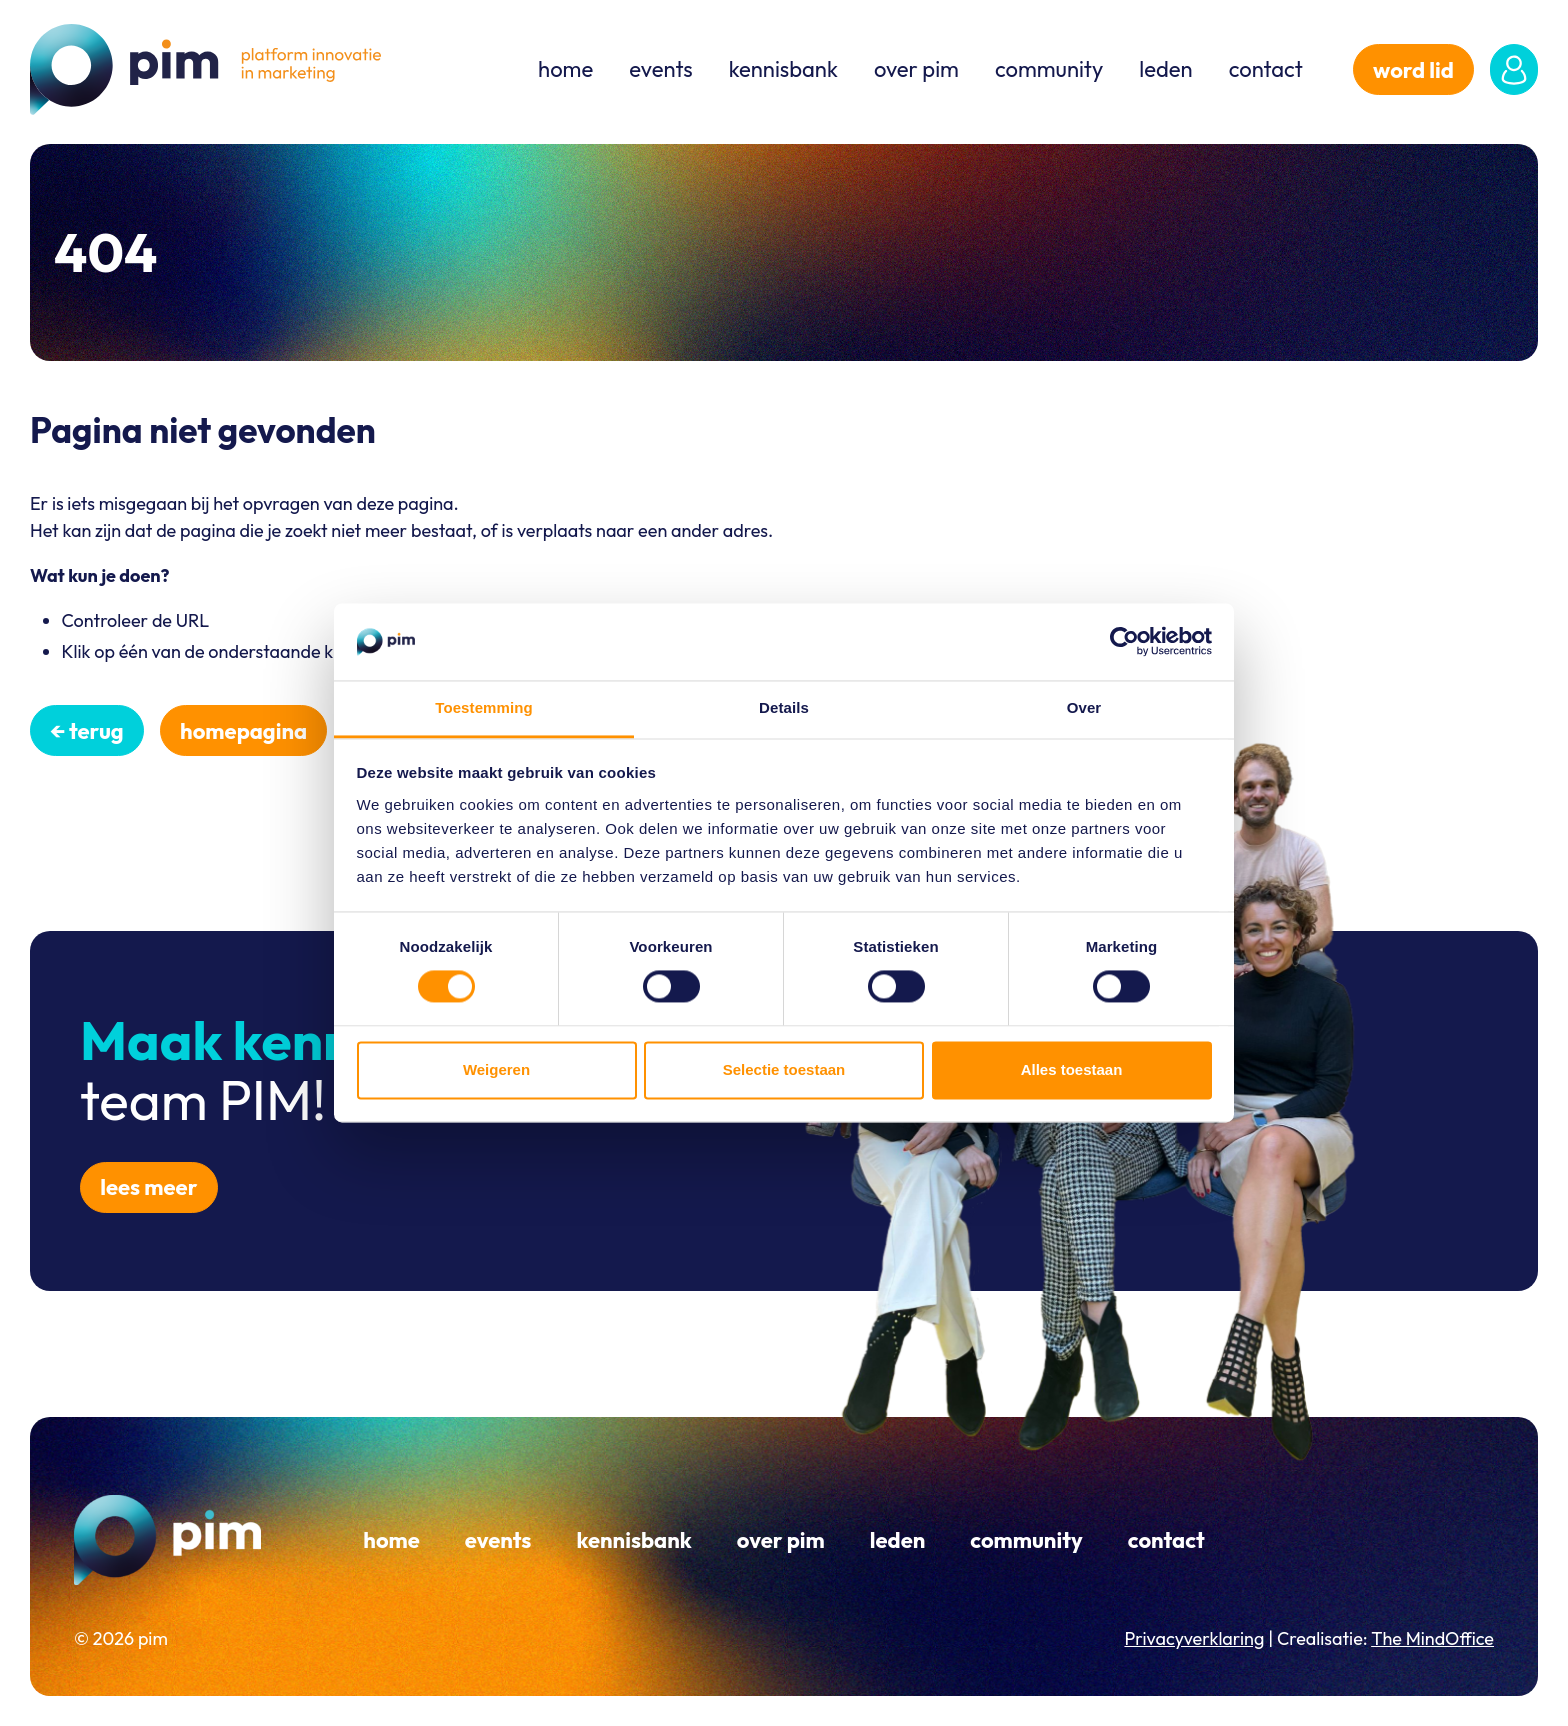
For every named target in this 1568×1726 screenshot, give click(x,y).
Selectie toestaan (784, 1069)
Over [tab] (1084, 707)
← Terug (86, 731)
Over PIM (916, 69)
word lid (1413, 70)
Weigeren (496, 1069)
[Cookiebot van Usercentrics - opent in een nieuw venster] (1124, 642)
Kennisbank (783, 69)
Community (1049, 69)
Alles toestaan (1072, 1069)
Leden (1165, 69)
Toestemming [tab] (484, 707)
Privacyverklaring (1194, 1638)
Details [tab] (784, 707)
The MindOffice (1432, 1638)
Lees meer (148, 1187)
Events (660, 69)
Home (565, 69)
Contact (1266, 69)
